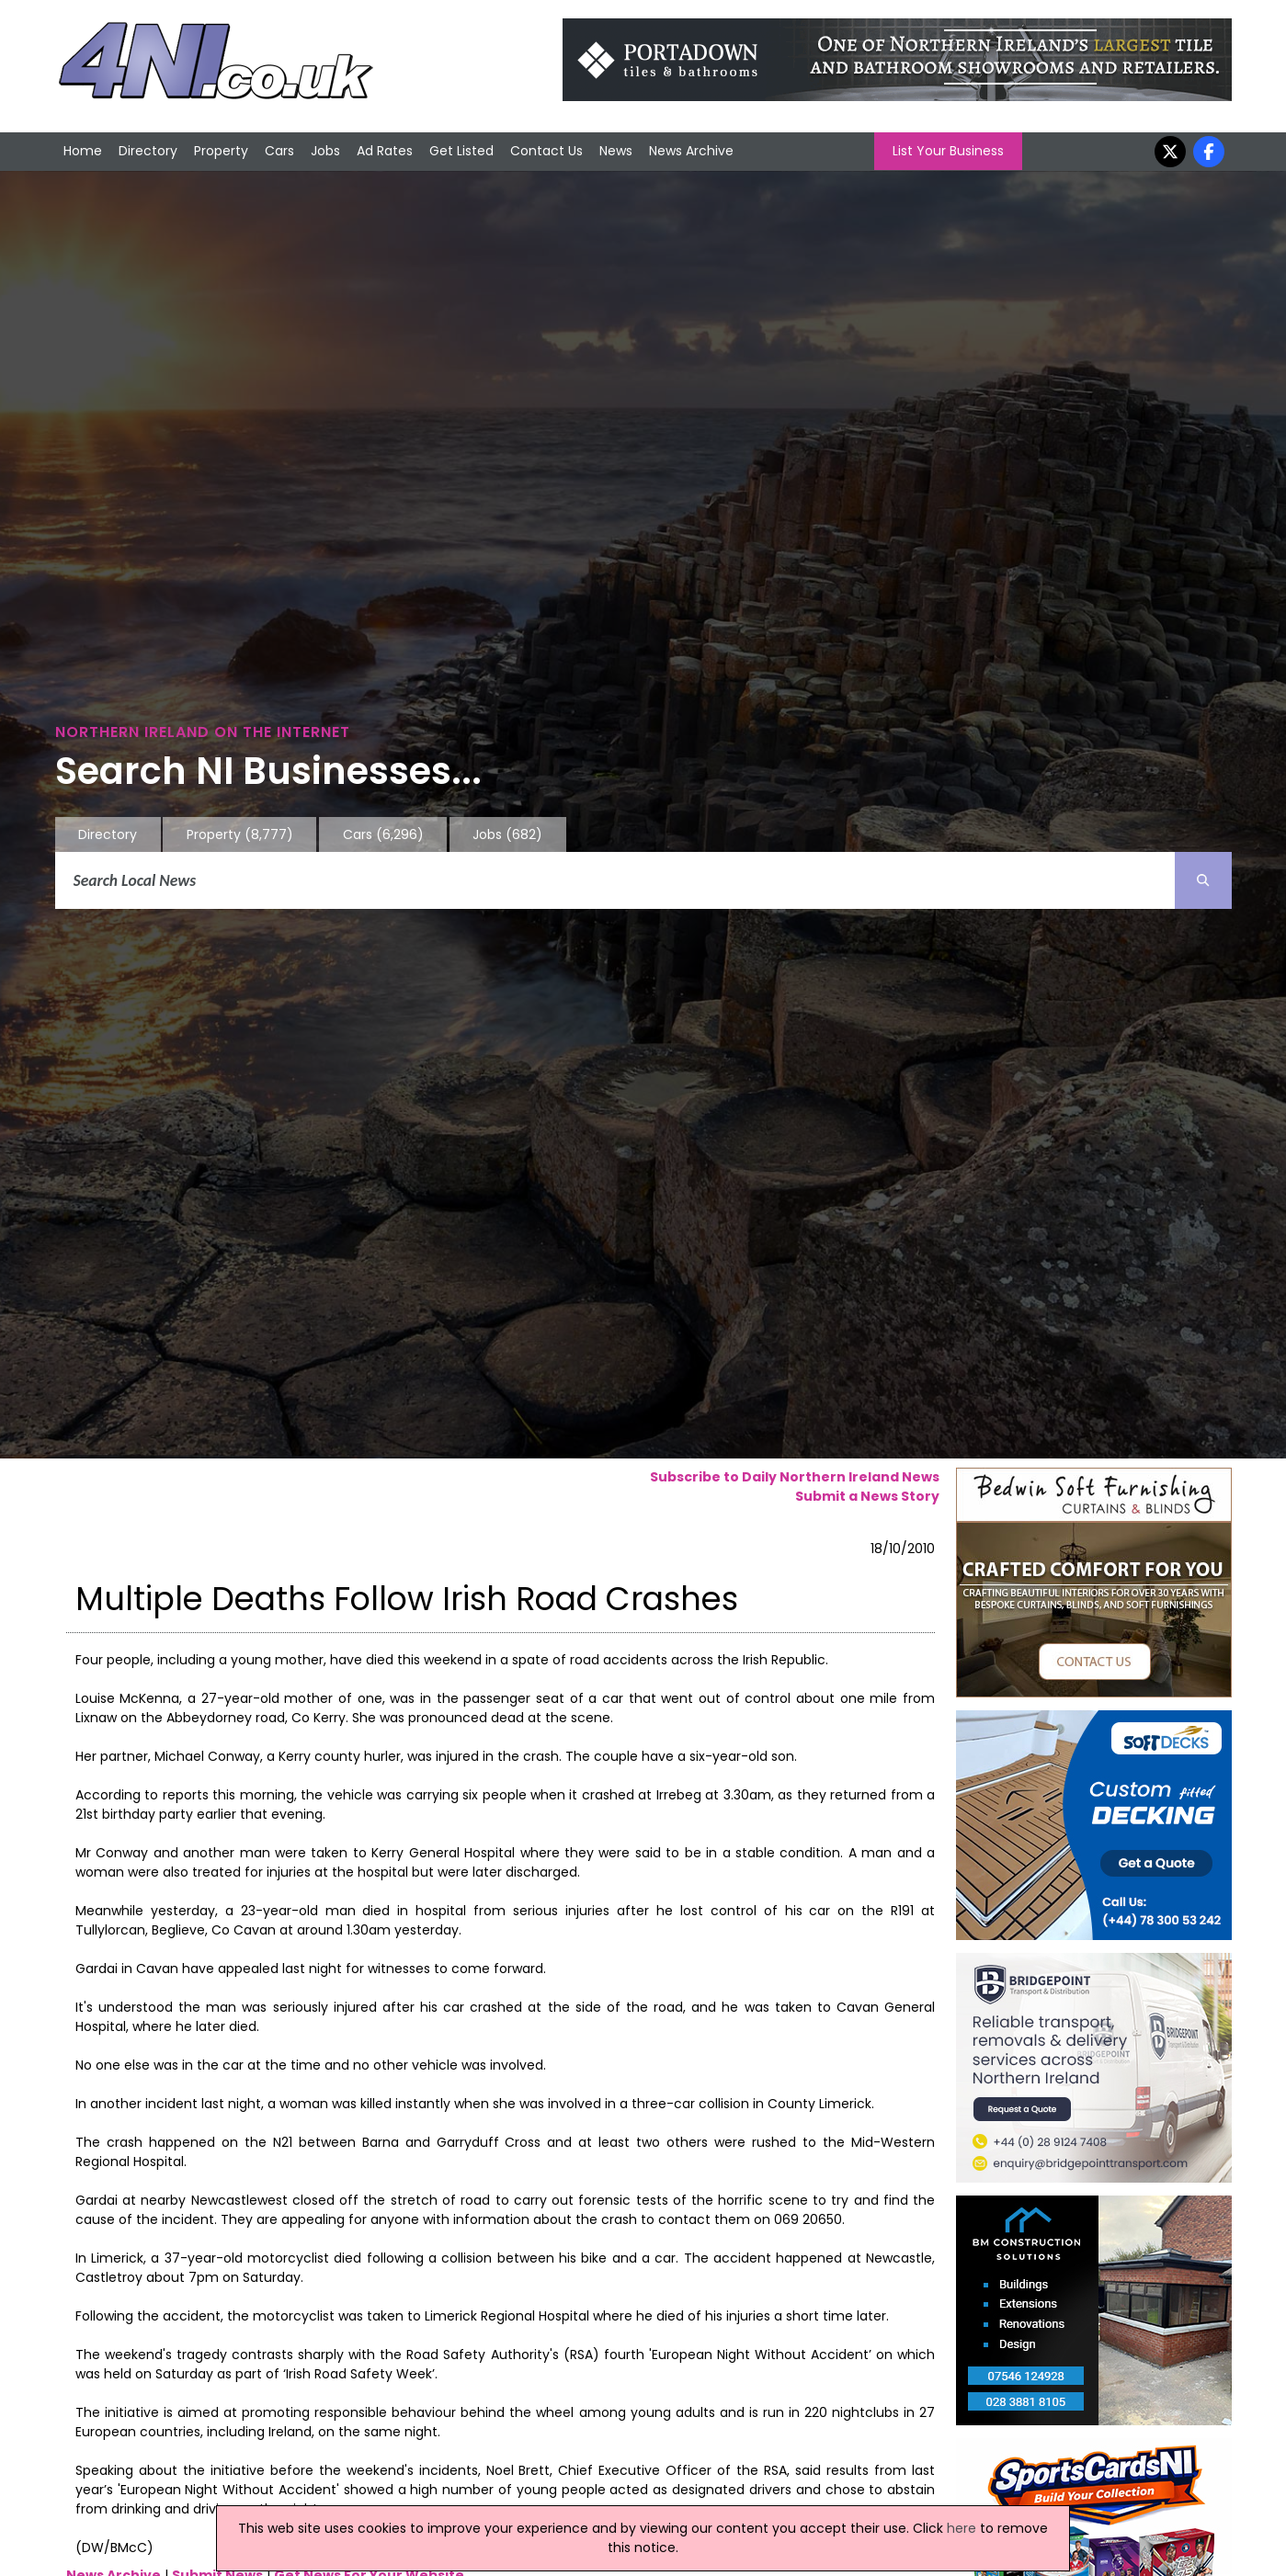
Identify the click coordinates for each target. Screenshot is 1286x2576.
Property (221, 151)
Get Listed (461, 151)
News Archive (691, 151)
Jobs (325, 151)
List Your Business (948, 151)
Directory (148, 151)
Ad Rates (385, 151)
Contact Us (546, 151)
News (615, 151)
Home (82, 151)
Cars (279, 151)
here (961, 2528)
